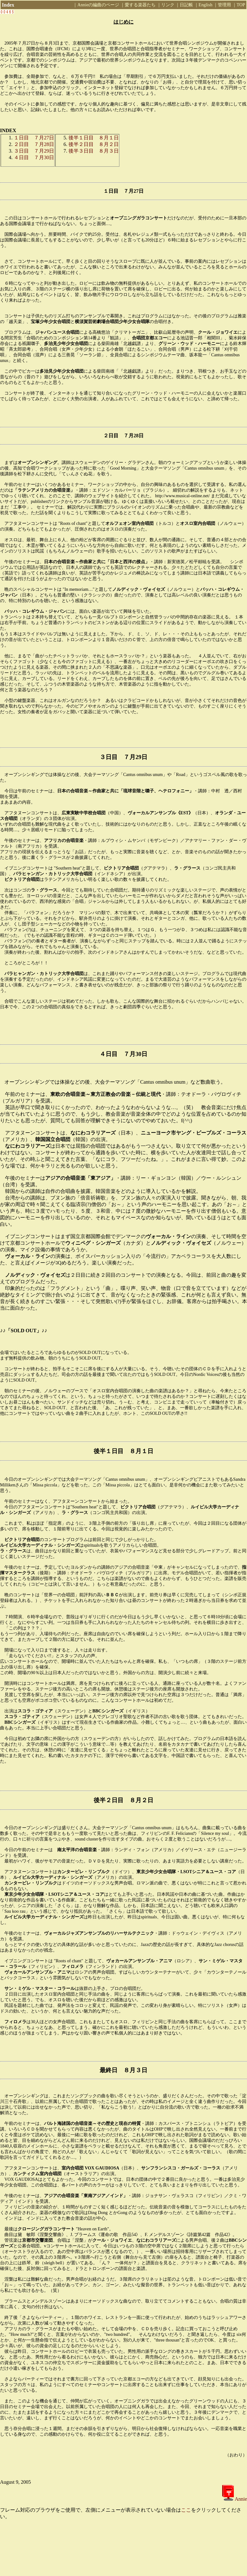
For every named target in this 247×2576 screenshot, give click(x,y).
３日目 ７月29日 (34, 151)
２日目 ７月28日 (34, 144)
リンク (167, 4)
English (205, 4)
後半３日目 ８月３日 (94, 151)
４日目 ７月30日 (34, 157)
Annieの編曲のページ (98, 4)
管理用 (224, 4)
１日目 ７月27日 (34, 137)
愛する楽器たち (140, 4)
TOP (241, 4)
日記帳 (186, 4)
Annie (240, 2499)
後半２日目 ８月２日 (94, 144)
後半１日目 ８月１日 (94, 137)
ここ (186, 2510)
